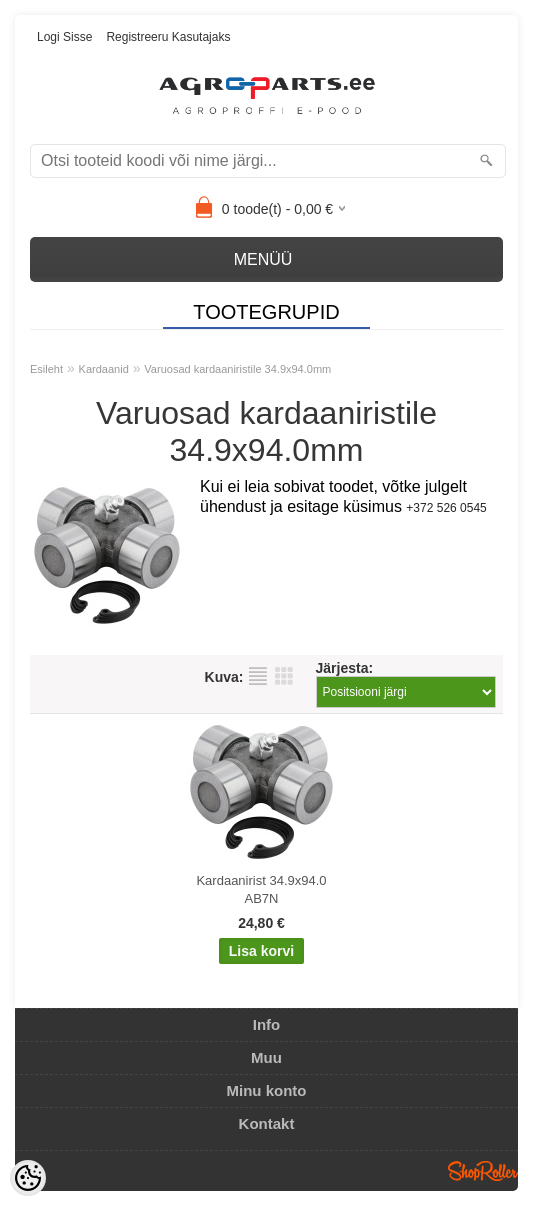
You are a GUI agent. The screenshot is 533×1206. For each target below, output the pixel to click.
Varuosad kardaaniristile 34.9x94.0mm (237, 369)
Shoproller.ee (483, 1171)
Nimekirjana (258, 676)
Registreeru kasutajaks (168, 37)
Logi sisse (64, 37)
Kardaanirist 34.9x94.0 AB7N (261, 889)
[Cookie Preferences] (28, 1178)
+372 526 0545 (446, 508)
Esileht (46, 369)
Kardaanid (104, 369)
